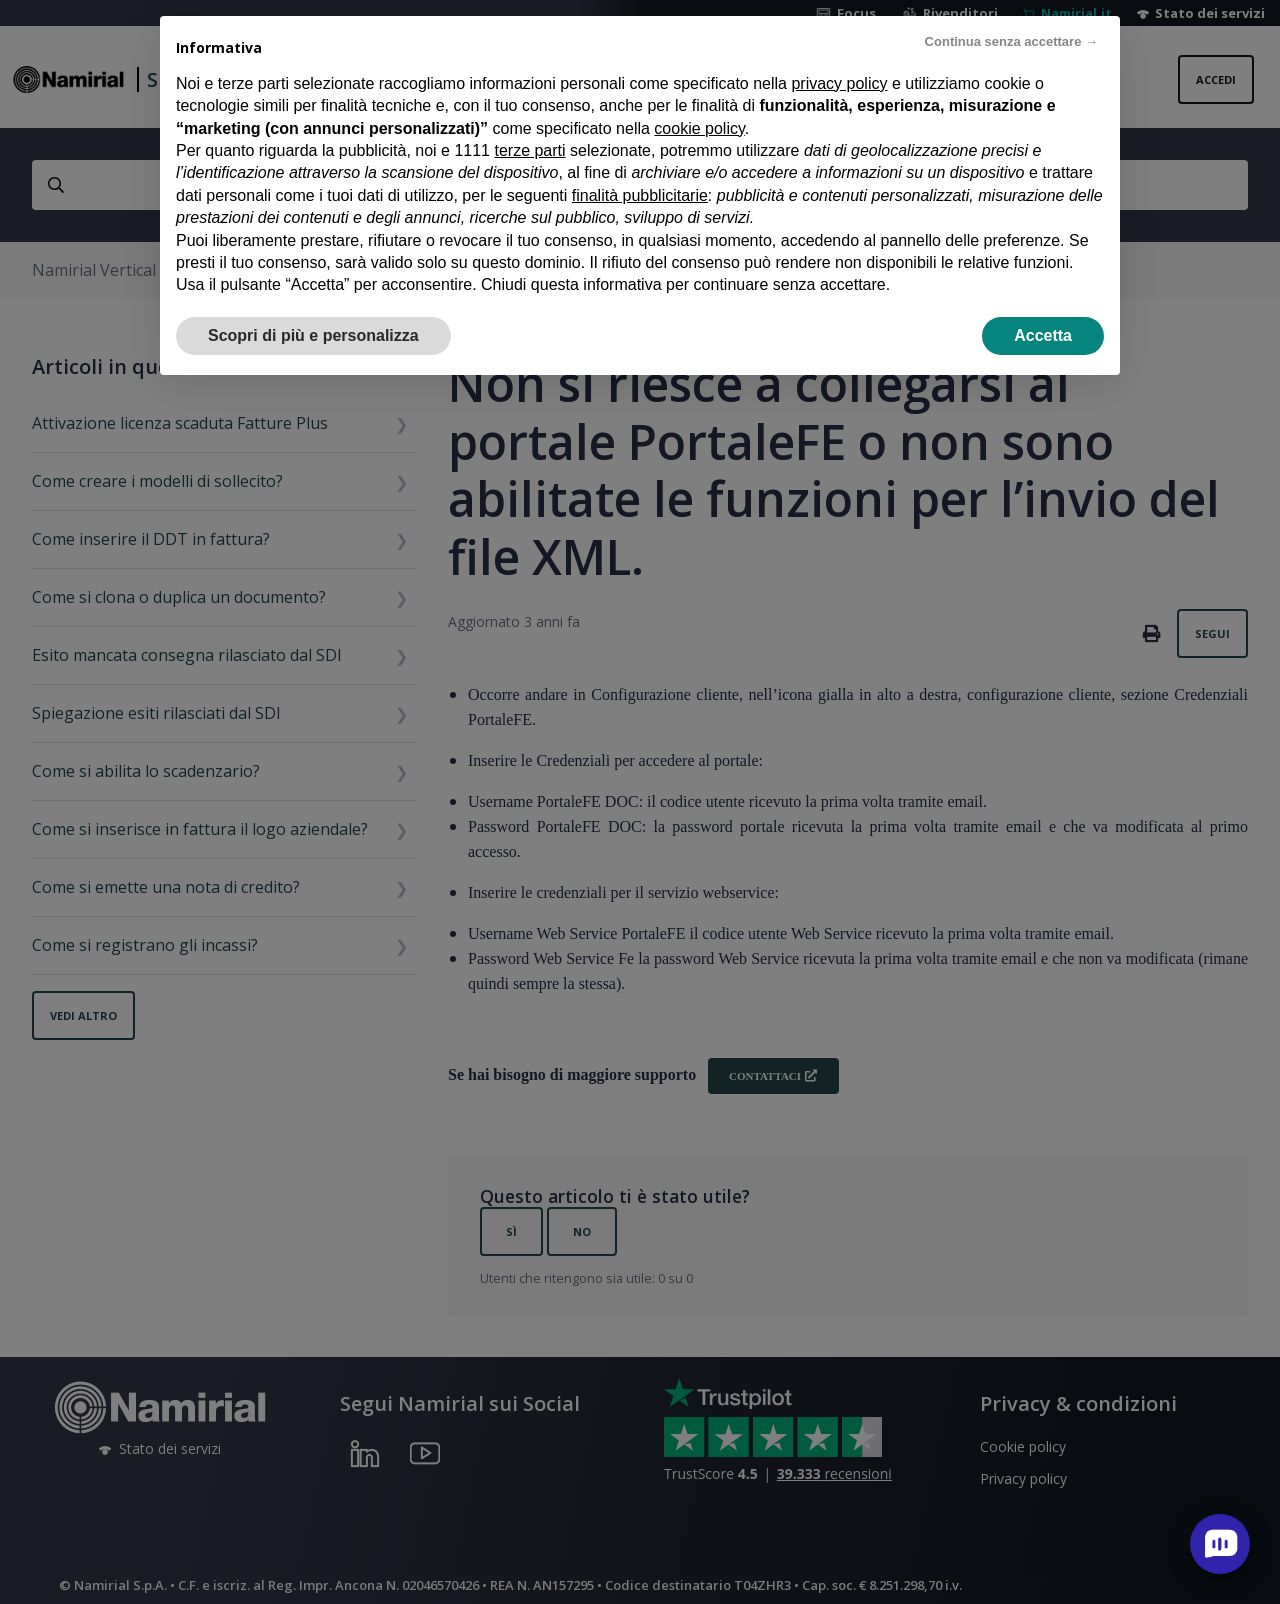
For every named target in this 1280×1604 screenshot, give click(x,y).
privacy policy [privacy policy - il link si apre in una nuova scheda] (839, 62)
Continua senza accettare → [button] (1011, 21)
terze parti (529, 130)
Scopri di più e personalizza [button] (313, 314)
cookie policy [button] (699, 107)
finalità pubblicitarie (640, 174)
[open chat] (1220, 1544)
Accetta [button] (1043, 314)
